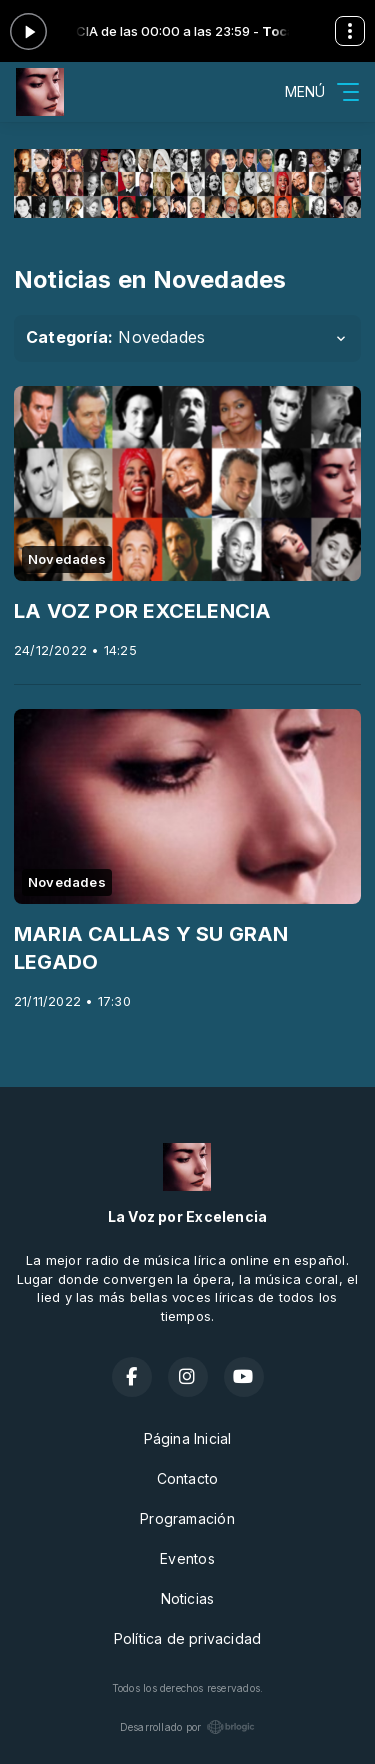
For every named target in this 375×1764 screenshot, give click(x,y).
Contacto (188, 1478)
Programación (187, 1518)
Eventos (187, 1558)
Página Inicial (188, 1438)
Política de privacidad (188, 1638)
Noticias (188, 1598)
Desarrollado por (187, 1727)
